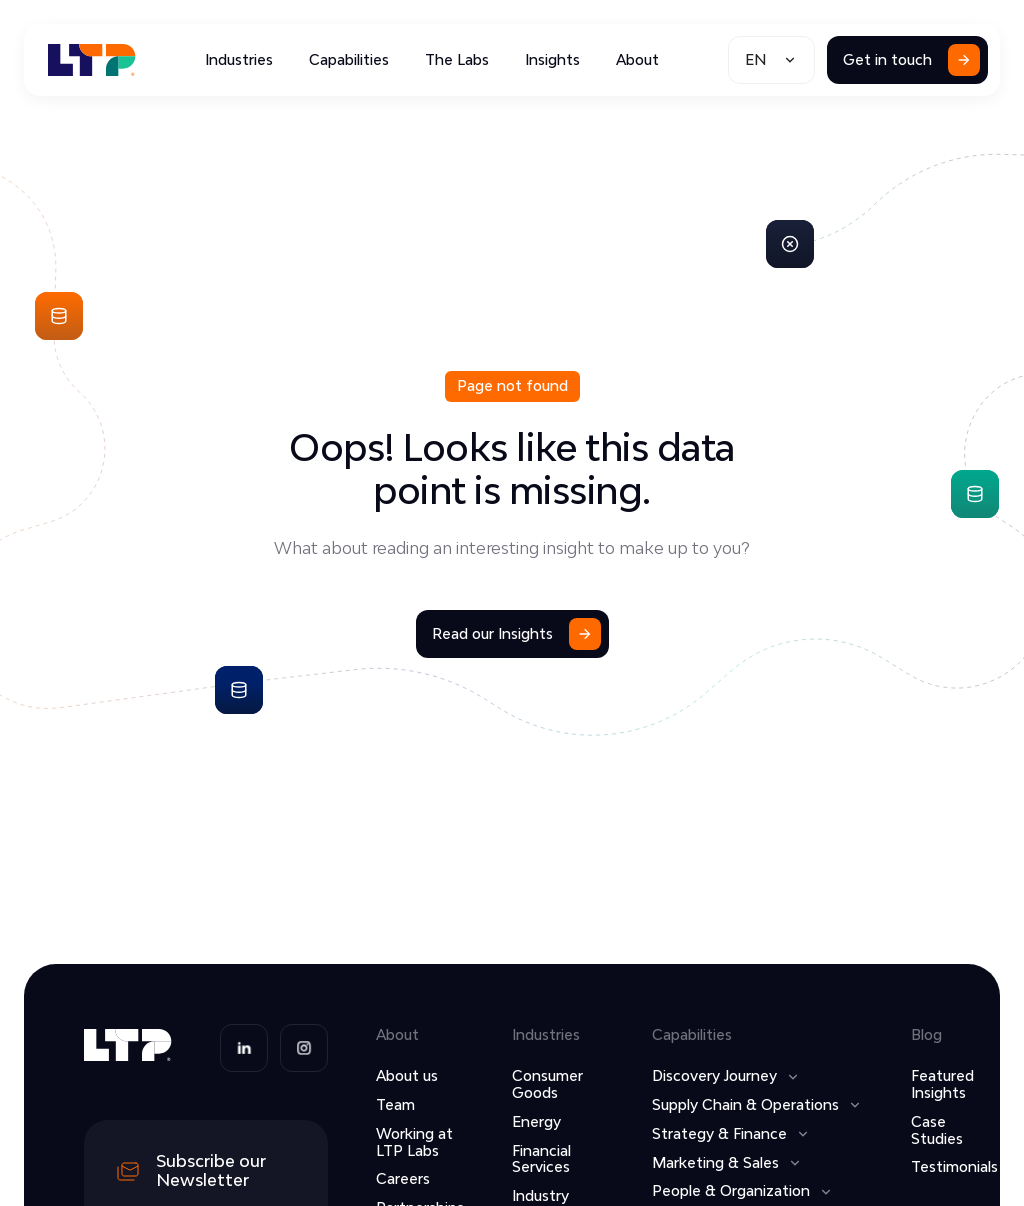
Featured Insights (942, 1084)
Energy (536, 1121)
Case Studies (937, 1130)
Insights (552, 59)
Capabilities (349, 59)
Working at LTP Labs (414, 1142)
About (637, 59)
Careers (403, 1178)
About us (407, 1075)
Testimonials (954, 1166)
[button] (771, 60)
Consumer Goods (547, 1084)
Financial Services (541, 1159)
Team (395, 1104)
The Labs (457, 59)
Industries (239, 59)
